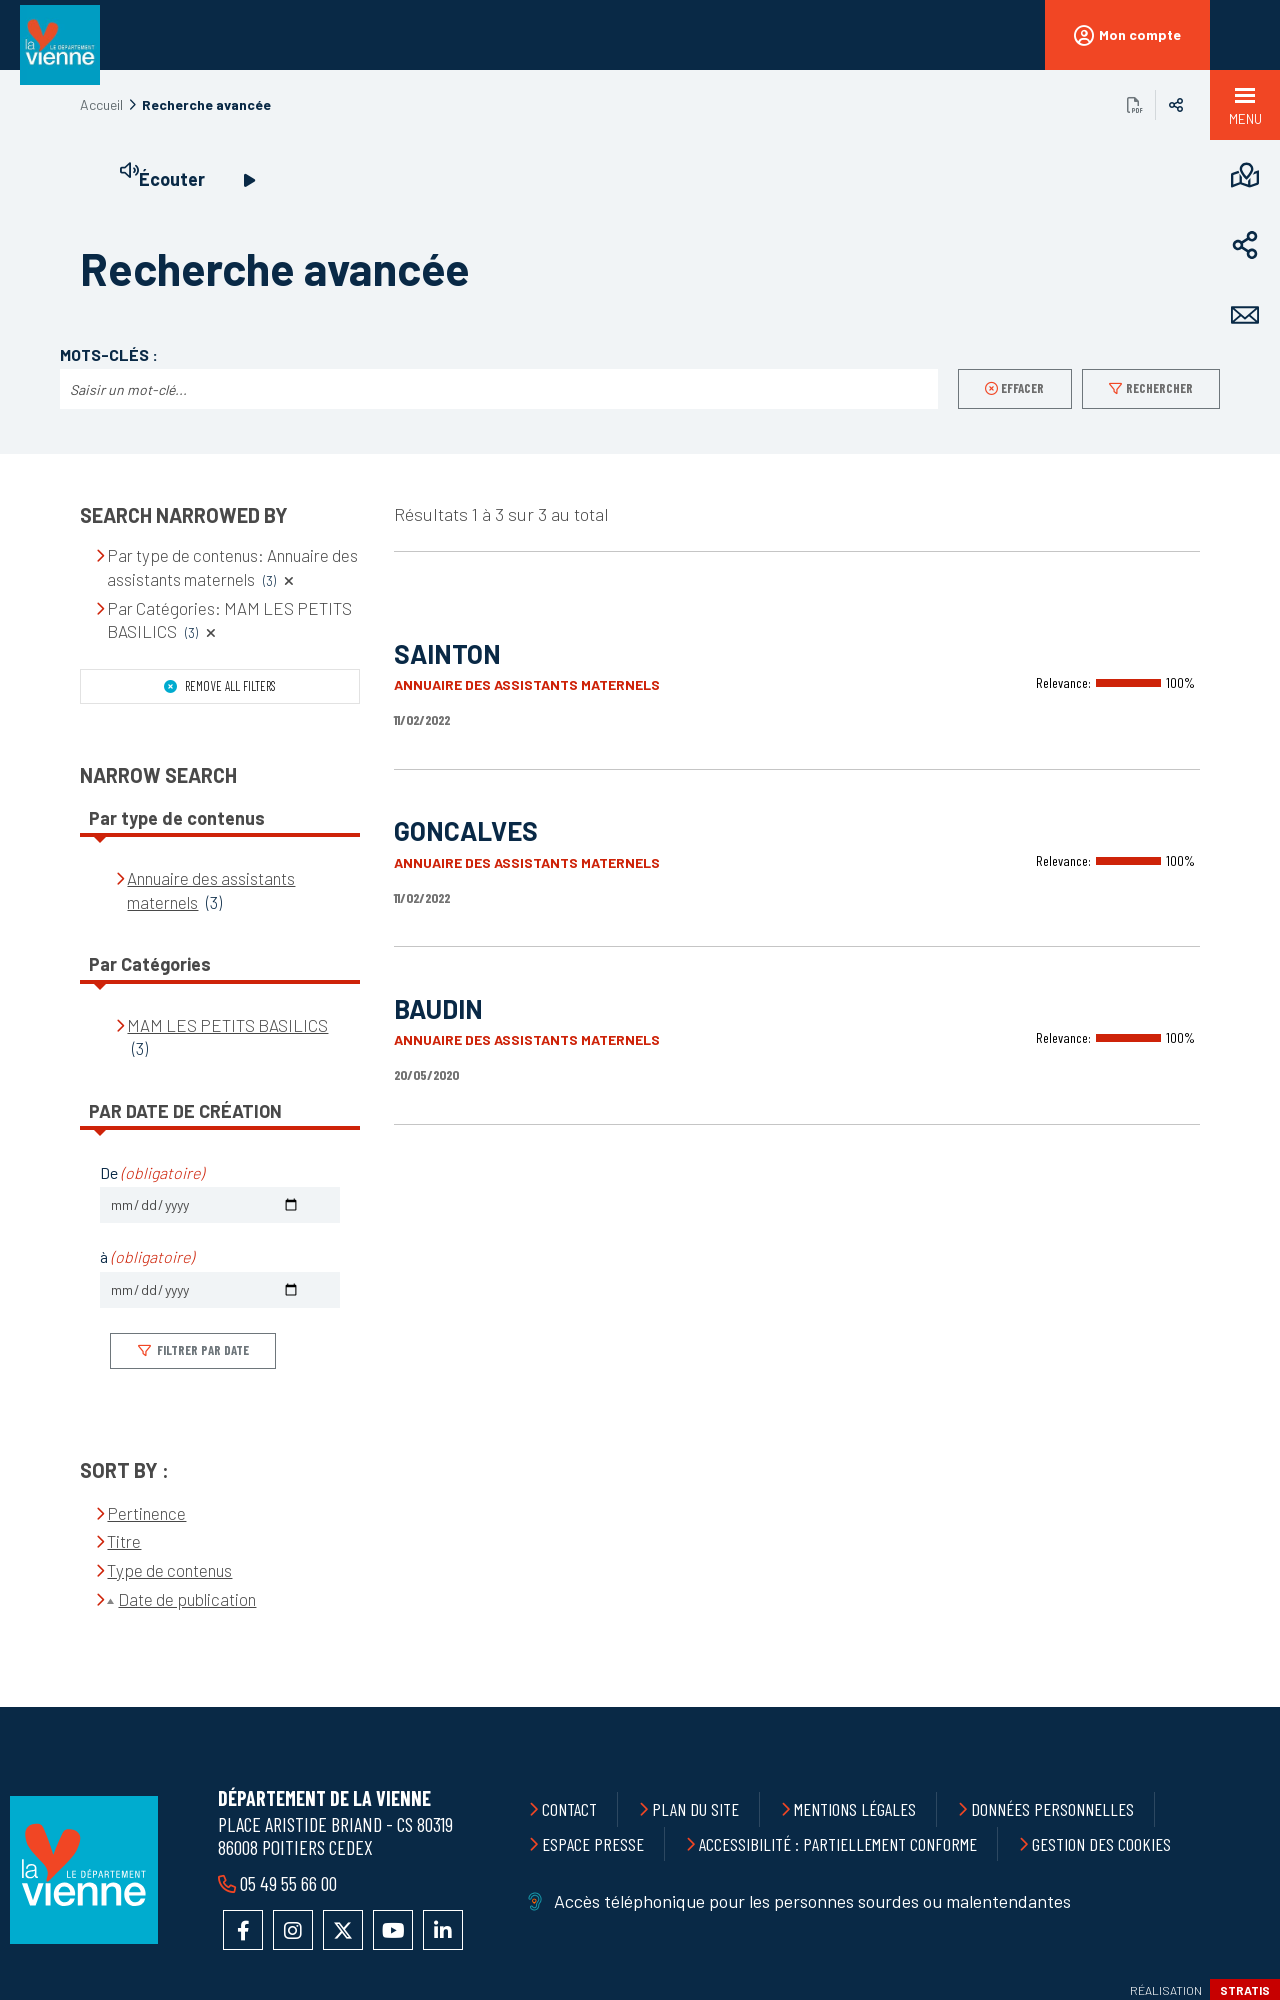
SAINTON (447, 653)
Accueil (101, 104)
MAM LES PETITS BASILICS (227, 1025)
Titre (124, 1541)
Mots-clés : (109, 355)
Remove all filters (229, 686)
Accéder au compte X (343, 1930)
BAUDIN (438, 1008)
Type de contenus (169, 1570)
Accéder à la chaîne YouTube (393, 1930)
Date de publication (187, 1599)
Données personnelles (1052, 1809)
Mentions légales (855, 1809)
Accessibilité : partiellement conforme (838, 1844)
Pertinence (146, 1513)
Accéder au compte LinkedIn (443, 1930)
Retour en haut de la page (1220, 1707)
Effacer (1022, 388)
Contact (569, 1809)
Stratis (1245, 1990)
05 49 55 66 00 (286, 1883)
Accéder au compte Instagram (293, 1930)
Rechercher (1159, 388)
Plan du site (695, 1809)
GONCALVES (466, 830)
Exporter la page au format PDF (1135, 105)
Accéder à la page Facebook (243, 1930)
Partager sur (1176, 105)
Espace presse (593, 1844)
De (152, 1173)
